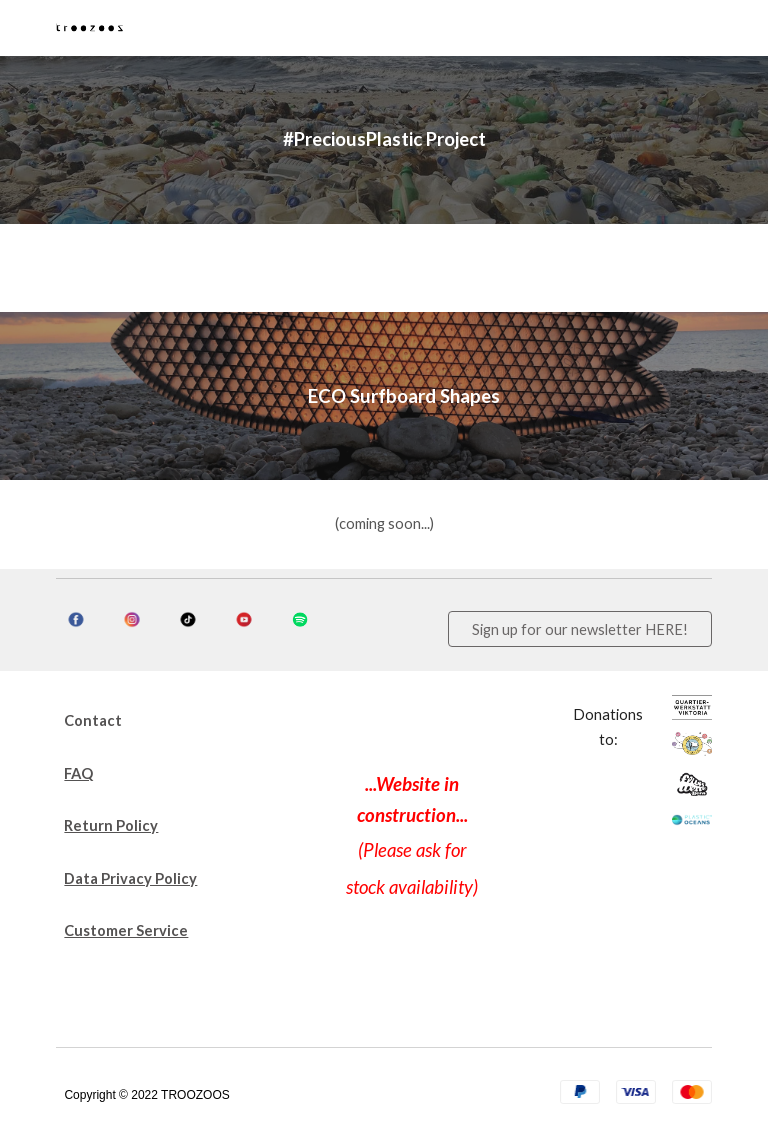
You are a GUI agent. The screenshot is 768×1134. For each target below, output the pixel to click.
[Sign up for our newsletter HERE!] (579, 629)
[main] (383, 140)
